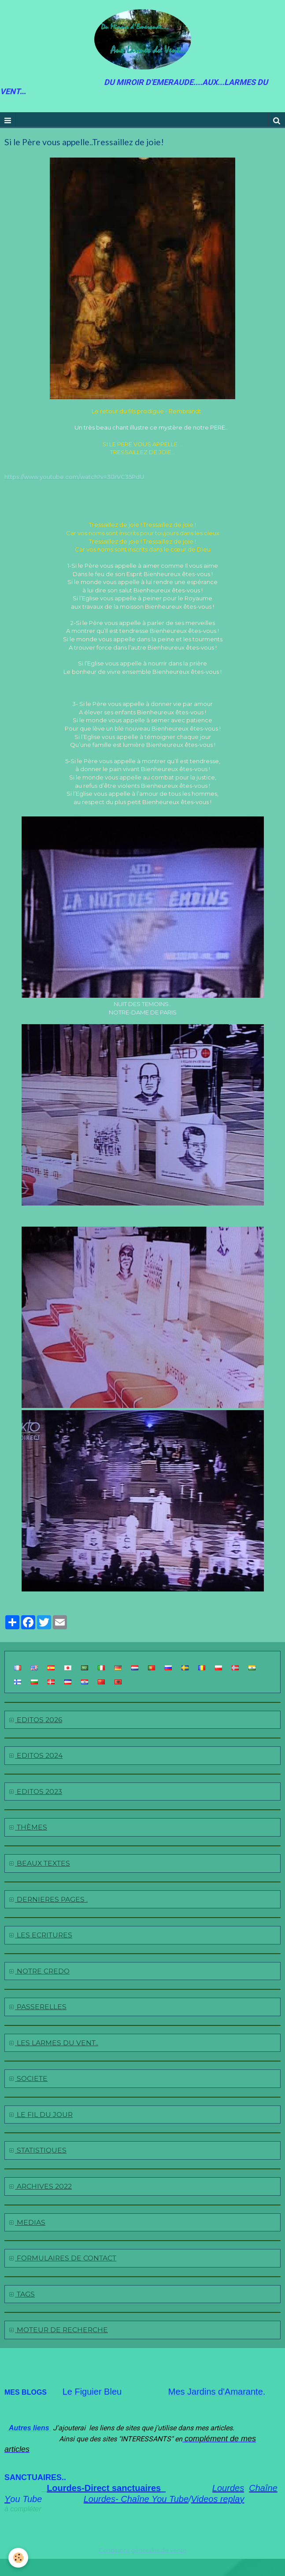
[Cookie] (19, 2558)
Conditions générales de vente (143, 2550)
